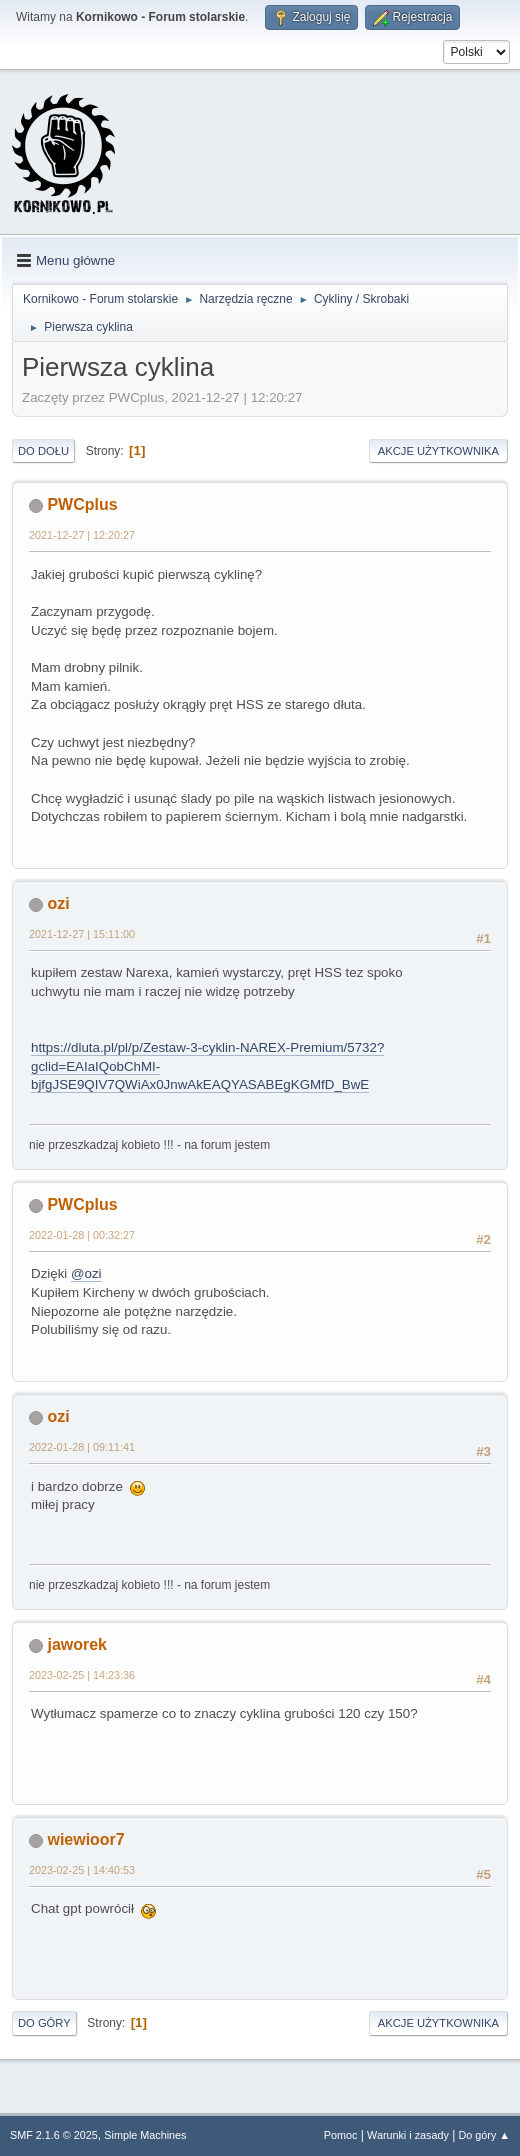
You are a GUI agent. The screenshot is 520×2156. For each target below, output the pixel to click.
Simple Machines (145, 2135)
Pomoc (341, 2135)
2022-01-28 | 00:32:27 (82, 1235)
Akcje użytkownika (438, 451)
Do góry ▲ (484, 2135)
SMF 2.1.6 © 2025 (54, 2135)
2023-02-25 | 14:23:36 (82, 1675)
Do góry (44, 2023)
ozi (58, 903)
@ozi (86, 1273)
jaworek (77, 1644)
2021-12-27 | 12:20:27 (82, 535)
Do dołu (43, 451)
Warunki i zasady (408, 2135)
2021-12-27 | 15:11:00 (82, 934)
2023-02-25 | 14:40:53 (82, 1870)
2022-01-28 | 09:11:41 (82, 1447)
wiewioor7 (85, 1839)
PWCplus (82, 504)
